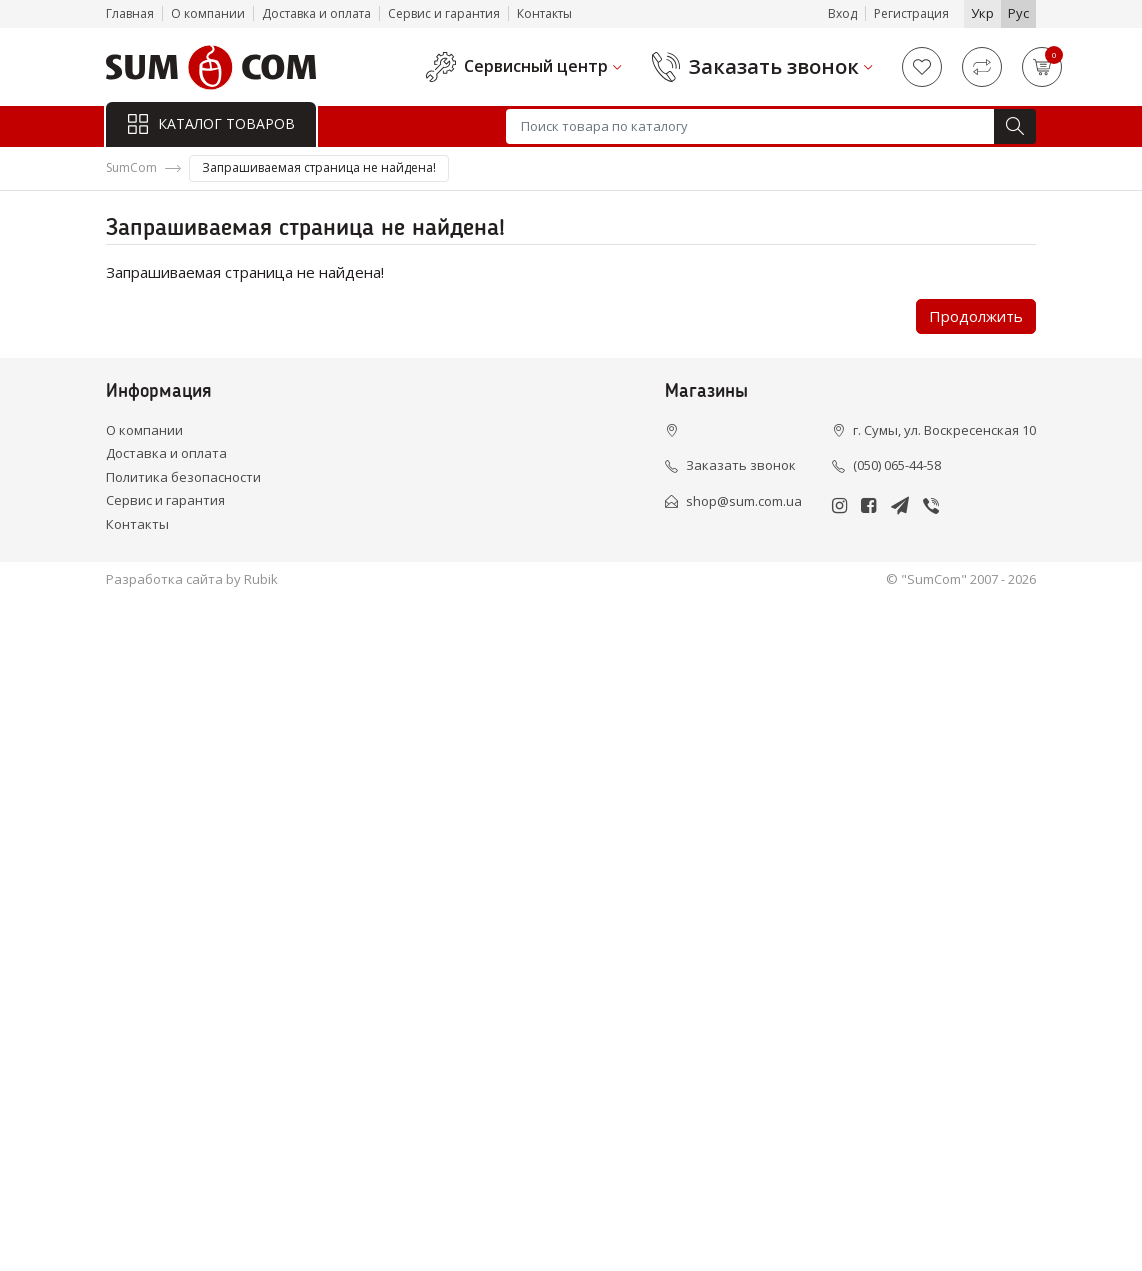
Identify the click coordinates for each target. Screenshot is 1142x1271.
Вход (842, 13)
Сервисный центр (536, 66)
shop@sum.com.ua (744, 501)
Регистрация (911, 13)
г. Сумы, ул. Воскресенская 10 (944, 430)
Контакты (544, 13)
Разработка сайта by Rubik (192, 579)
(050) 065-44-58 (897, 465)
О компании (208, 13)
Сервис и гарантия (444, 13)
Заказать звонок (774, 67)
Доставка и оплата (316, 13)
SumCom (131, 167)
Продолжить (976, 316)
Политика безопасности (183, 477)
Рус (1018, 13)
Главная (130, 13)
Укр (982, 13)
